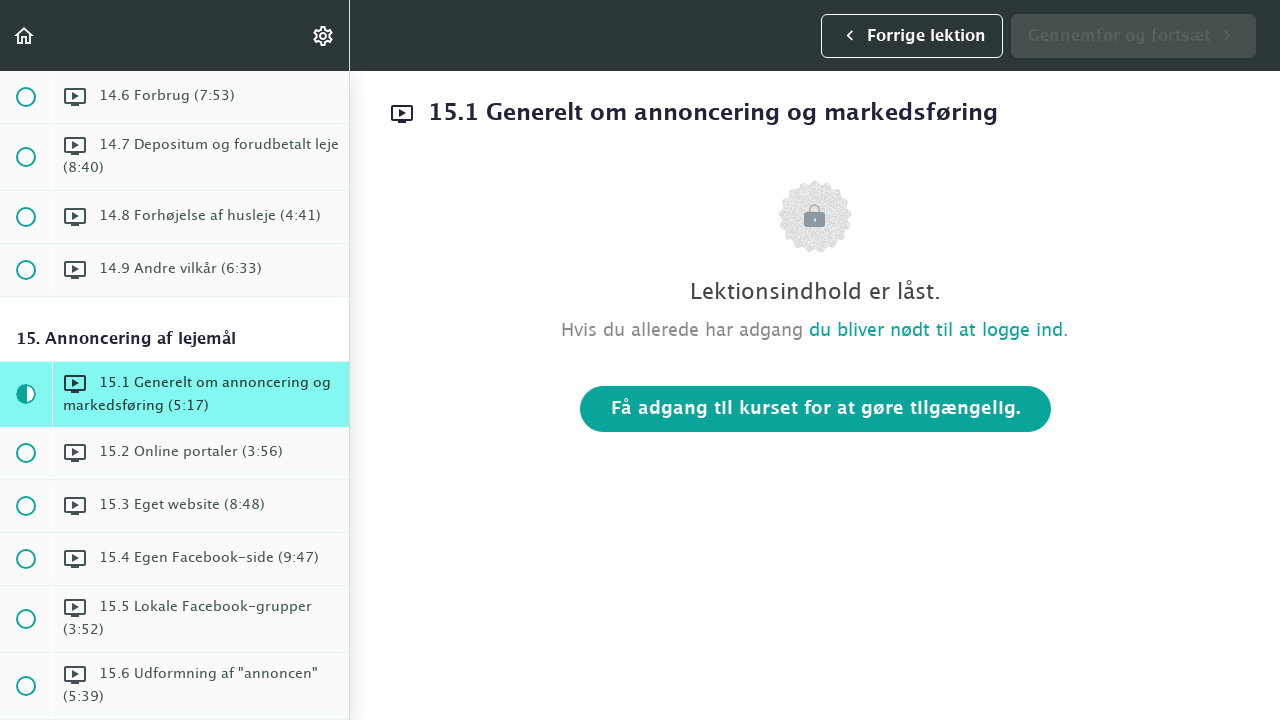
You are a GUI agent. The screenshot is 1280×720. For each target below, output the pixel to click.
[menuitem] (324, 35)
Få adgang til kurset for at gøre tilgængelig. (815, 409)
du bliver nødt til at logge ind (936, 331)
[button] (25, 35)
